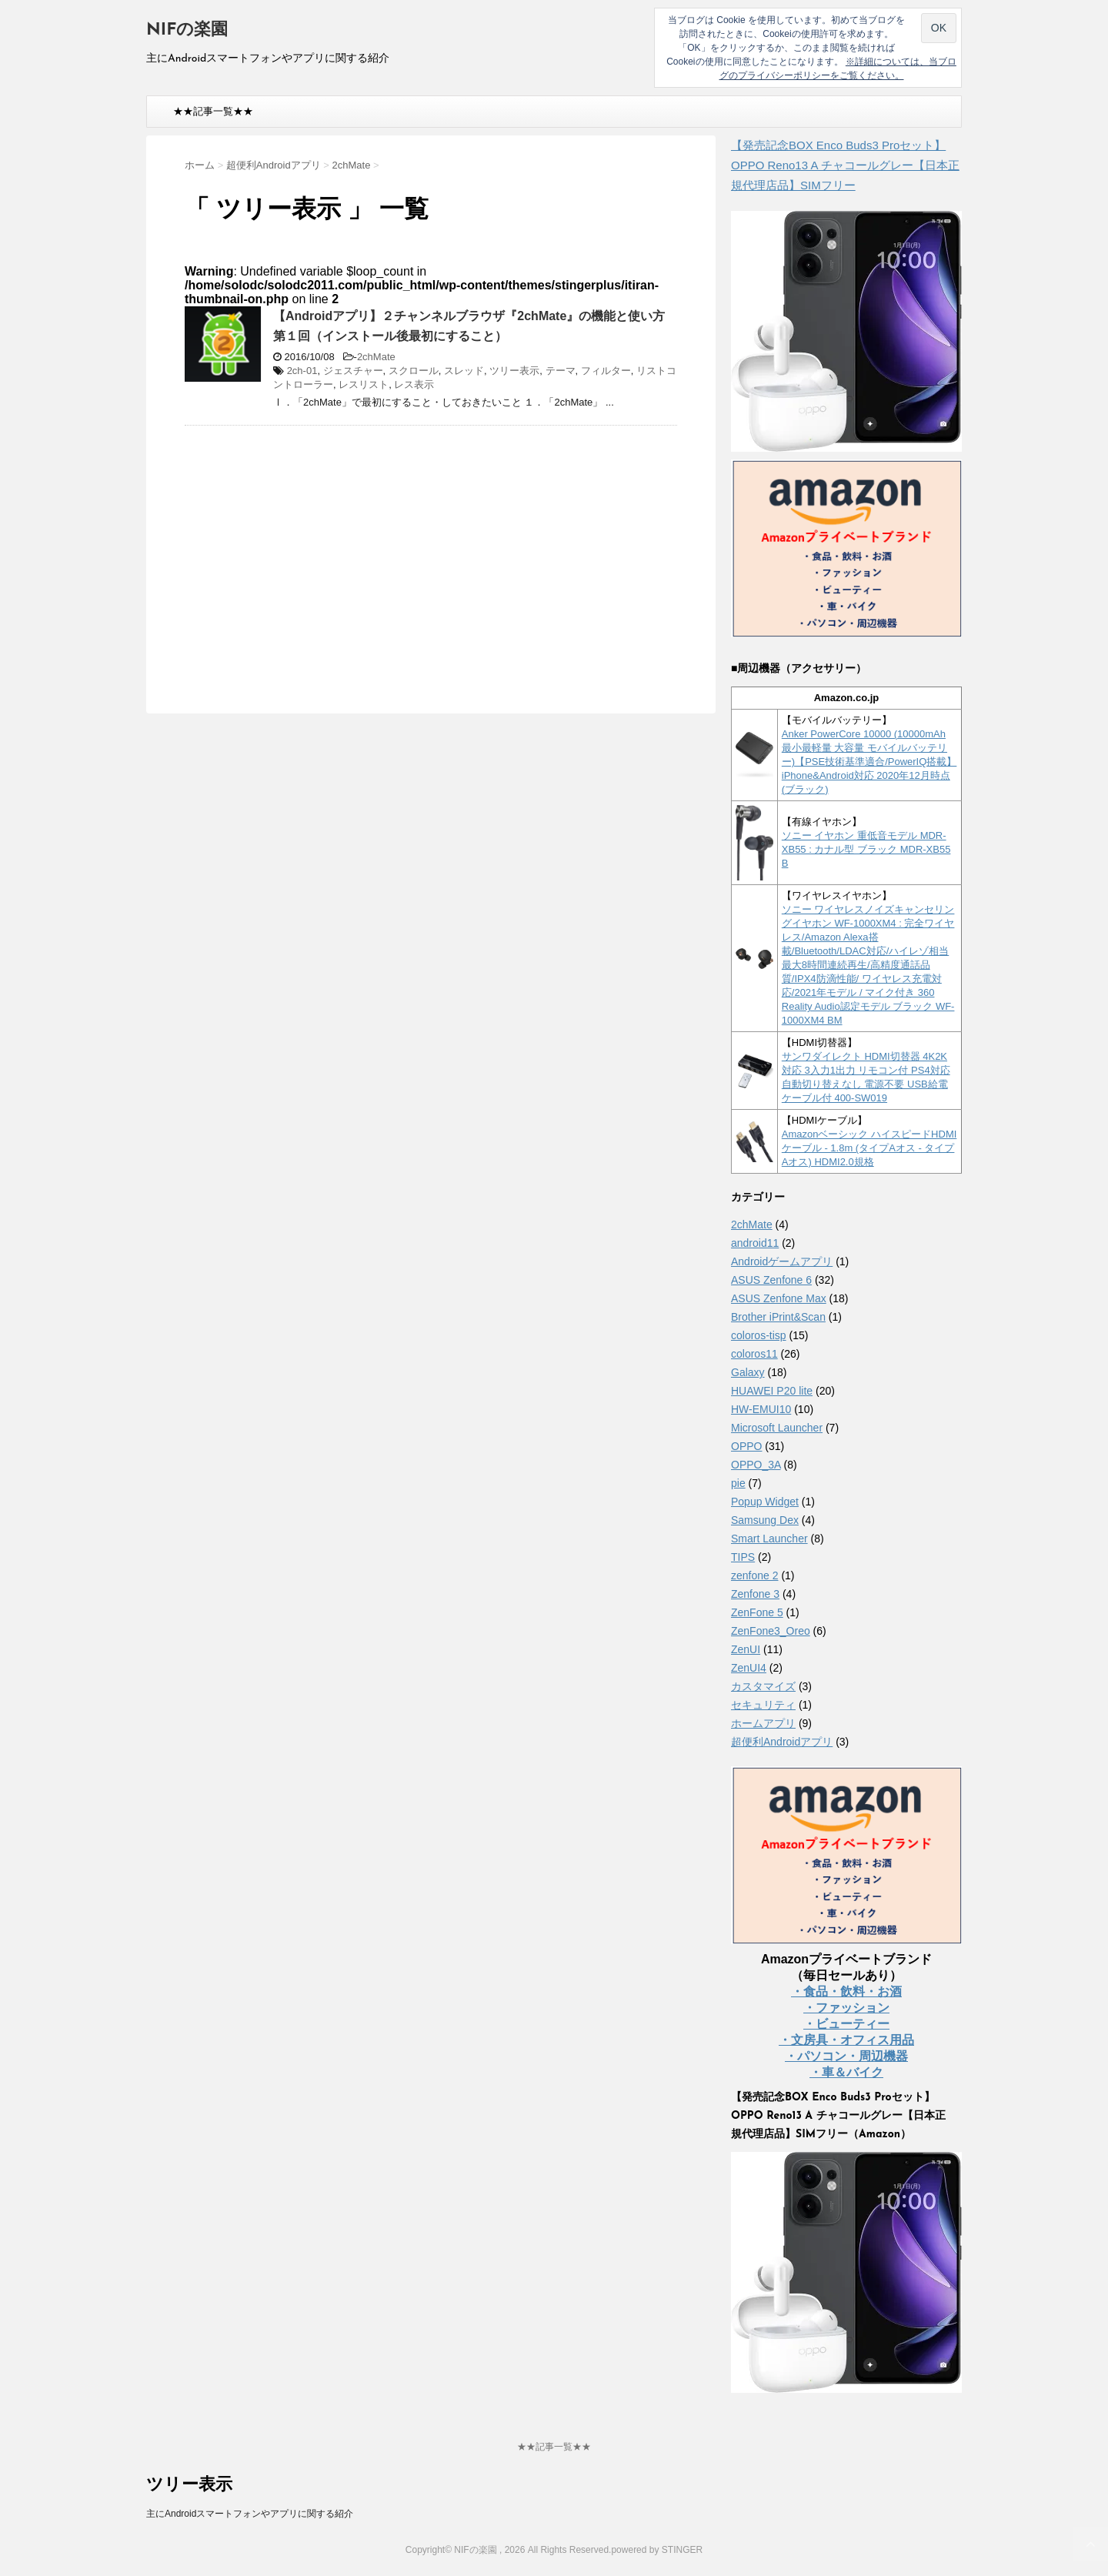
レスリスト (364, 384)
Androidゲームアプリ (782, 1261)
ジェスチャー (353, 370)
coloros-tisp (758, 1335)
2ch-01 (302, 370)
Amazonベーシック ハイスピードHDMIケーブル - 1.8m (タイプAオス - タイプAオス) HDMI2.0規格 (869, 1148)
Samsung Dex (765, 1520)
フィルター (606, 370)
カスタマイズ (763, 1686)
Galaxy (748, 1372)
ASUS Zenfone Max (778, 1298)
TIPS (743, 1557)
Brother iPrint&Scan (778, 1317)
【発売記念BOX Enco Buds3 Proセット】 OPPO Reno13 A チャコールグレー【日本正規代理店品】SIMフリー (845, 165)
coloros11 (754, 1354)
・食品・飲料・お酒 (846, 1991)
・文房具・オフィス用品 (846, 2039)
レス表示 (414, 384)
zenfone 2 (755, 1575)
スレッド (464, 370)
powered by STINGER (657, 2549)
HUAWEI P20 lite (772, 1391)
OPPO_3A (756, 1464)
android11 (755, 1243)
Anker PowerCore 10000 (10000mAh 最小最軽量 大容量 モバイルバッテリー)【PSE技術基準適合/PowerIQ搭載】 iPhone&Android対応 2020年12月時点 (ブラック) (869, 761)
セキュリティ (763, 1705)
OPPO (746, 1446)
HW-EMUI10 (761, 1409)
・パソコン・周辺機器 (846, 2056)
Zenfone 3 (755, 1594)
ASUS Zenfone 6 (771, 1280)
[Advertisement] (314, 549)
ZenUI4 (748, 1668)
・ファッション (846, 2007)
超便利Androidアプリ (782, 1742)
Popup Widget (765, 1501)
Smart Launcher (769, 1538)
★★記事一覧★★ (213, 111)
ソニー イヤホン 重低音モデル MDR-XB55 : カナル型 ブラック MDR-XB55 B (866, 849)
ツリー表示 (514, 370)
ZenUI (745, 1649)
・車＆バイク (846, 2072)
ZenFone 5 (757, 1612)
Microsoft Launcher (777, 1428)
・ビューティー (846, 2023)
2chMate (376, 357)
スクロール (414, 370)
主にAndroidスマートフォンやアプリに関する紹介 (249, 2513)
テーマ (561, 370)
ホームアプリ (763, 1723)
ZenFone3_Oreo (770, 1631)
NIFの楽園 (187, 30)
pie (738, 1483)
